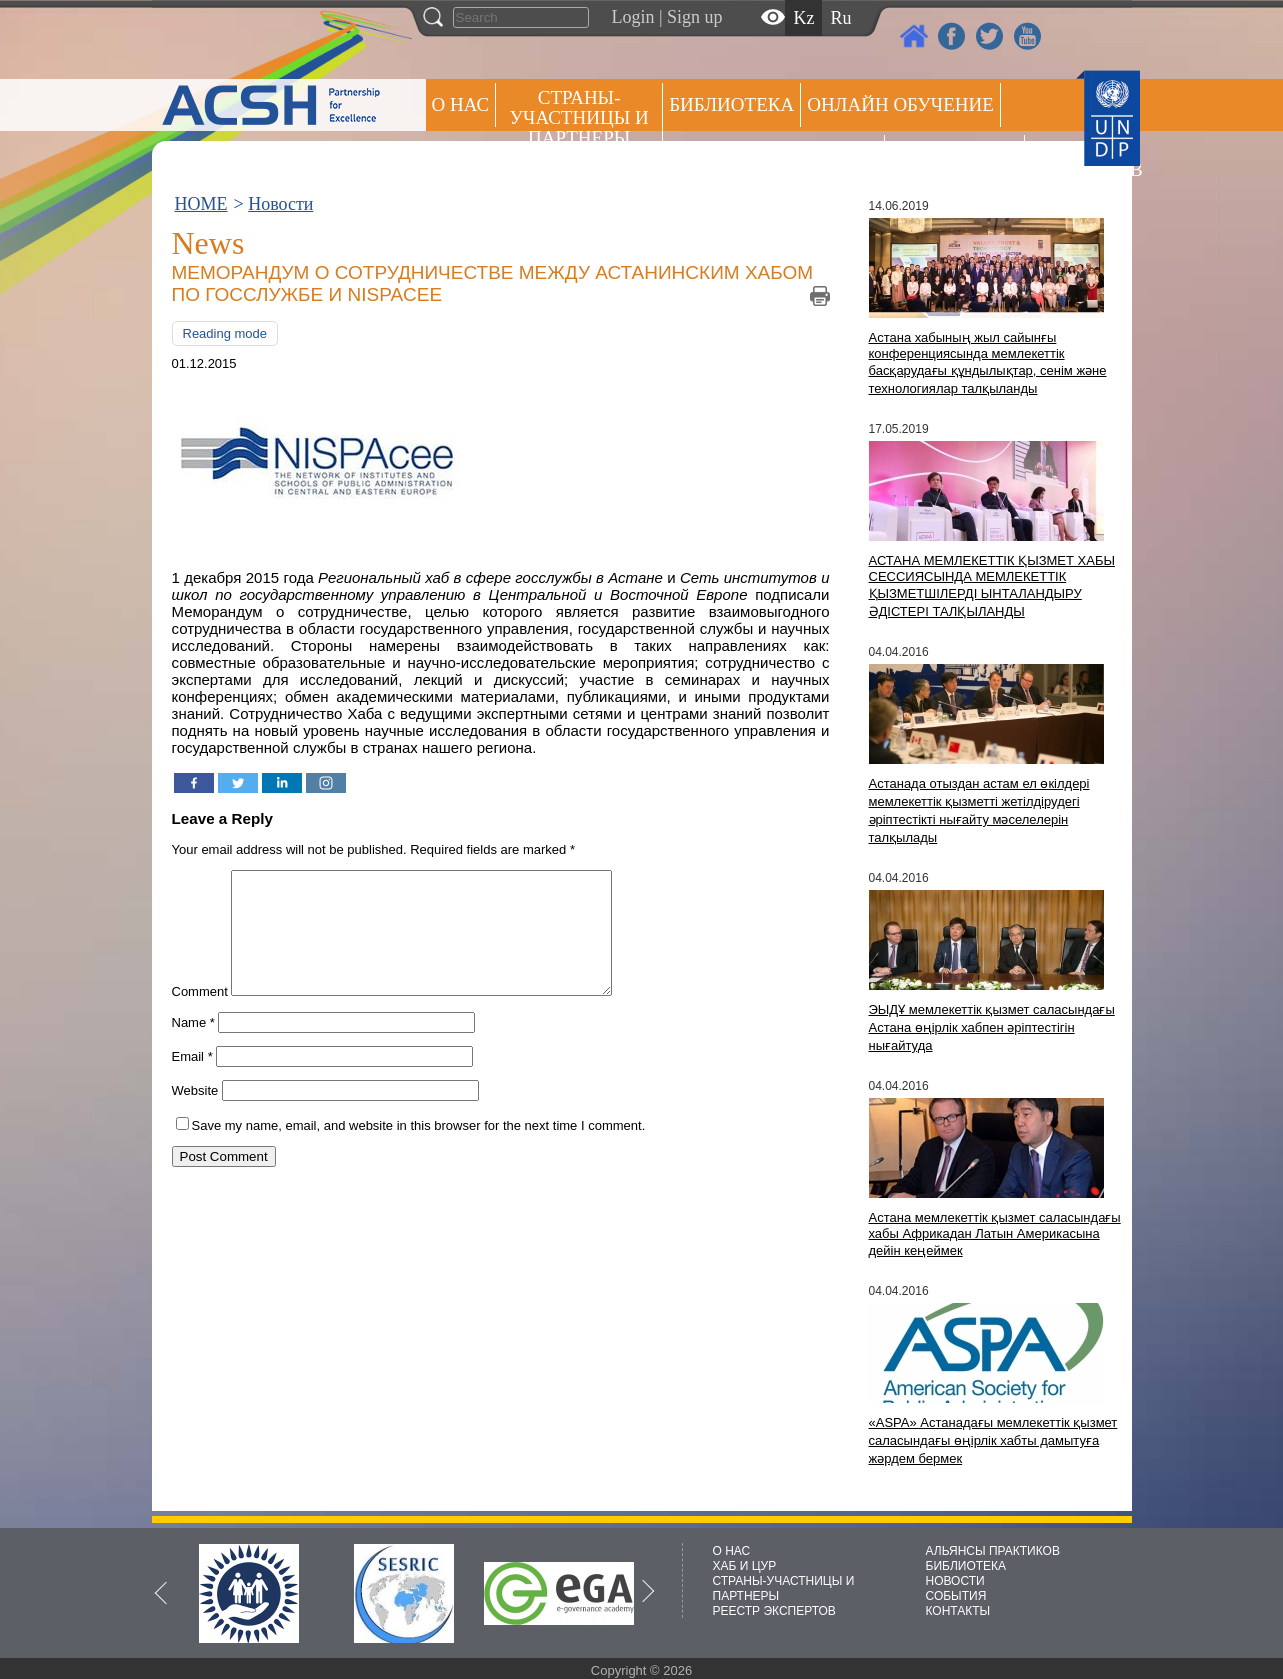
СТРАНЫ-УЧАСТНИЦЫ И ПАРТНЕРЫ (579, 117)
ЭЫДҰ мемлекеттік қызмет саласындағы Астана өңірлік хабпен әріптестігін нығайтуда (992, 1027)
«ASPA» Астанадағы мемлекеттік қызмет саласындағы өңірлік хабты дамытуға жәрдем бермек (993, 1440)
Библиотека (731, 104)
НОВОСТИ (955, 1581)
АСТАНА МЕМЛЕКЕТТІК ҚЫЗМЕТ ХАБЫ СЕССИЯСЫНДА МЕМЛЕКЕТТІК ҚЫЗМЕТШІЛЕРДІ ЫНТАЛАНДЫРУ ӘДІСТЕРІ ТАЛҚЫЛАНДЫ (992, 586)
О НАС (461, 104)
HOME (201, 204)
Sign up (695, 17)
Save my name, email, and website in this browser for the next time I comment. (419, 1149)
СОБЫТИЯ (956, 1596)
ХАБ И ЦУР (745, 1566)
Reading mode (225, 333)
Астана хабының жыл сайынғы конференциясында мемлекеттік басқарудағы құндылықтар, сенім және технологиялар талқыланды (988, 363)
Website (195, 1114)
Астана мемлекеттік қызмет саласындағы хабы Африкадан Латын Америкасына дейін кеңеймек (995, 1234)
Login (633, 17)
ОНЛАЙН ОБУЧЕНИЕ (900, 104)
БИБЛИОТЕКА (966, 1566)
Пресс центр (954, 156)
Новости (280, 204)
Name (193, 1046)
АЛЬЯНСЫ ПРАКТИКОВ (993, 1551)
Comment (200, 1015)
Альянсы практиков (773, 156)
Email (192, 1080)
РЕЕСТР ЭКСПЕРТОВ (1066, 159)
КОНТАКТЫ (958, 1611)
